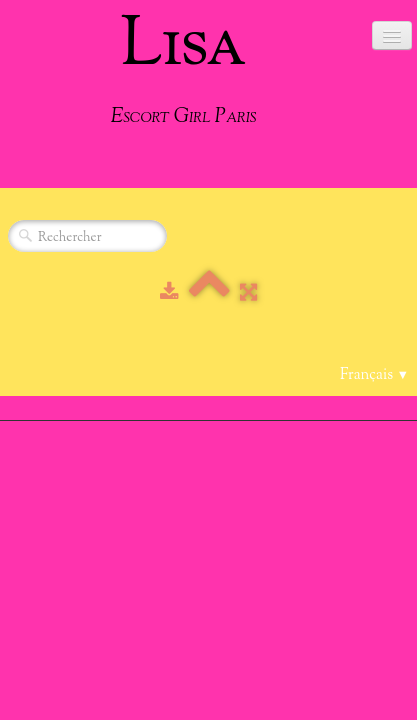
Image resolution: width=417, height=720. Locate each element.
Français (374, 375)
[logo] (184, 68)
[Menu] (392, 35)
